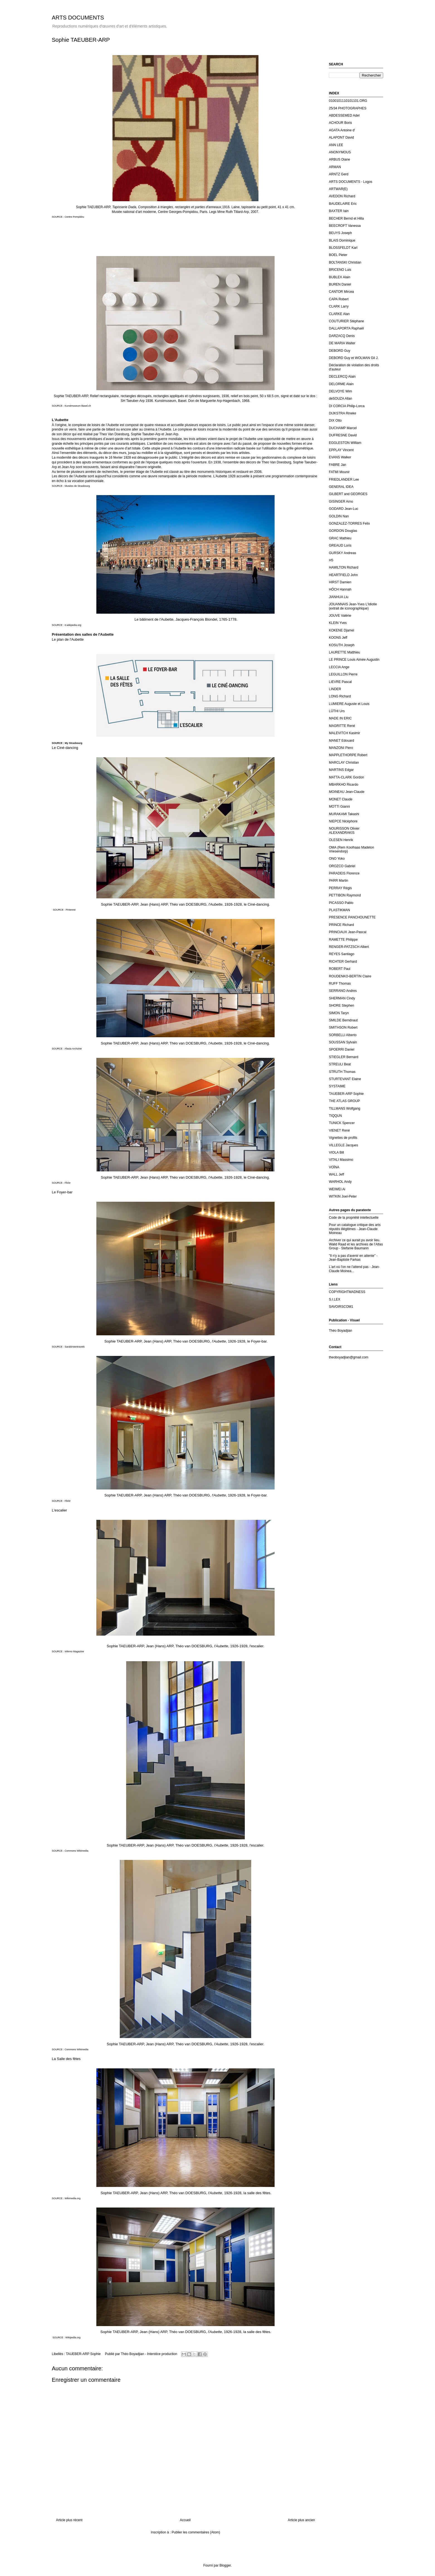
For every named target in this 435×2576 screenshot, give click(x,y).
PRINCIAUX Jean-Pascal (347, 932)
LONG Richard (340, 696)
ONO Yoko (337, 859)
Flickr (68, 1182)
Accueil (185, 2520)
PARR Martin (338, 881)
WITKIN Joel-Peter (343, 1196)
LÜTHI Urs (337, 711)
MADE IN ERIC (340, 718)
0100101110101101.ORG (348, 101)
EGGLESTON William (345, 443)
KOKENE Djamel (341, 630)
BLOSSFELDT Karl (343, 248)
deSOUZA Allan (340, 398)
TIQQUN (335, 1116)
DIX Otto (335, 420)
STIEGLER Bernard (343, 1057)
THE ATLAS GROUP (344, 1101)
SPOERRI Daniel (341, 1049)
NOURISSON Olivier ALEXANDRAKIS (344, 830)
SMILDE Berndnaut (343, 1020)
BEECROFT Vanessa (345, 226)
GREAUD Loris (340, 545)
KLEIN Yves (338, 623)
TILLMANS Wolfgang (344, 1108)
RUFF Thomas (340, 983)
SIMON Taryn (339, 1013)
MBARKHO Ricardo (343, 784)
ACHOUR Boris (340, 123)
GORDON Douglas (343, 531)
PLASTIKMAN (339, 910)
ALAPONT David (341, 137)
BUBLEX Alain (339, 277)
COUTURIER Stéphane (346, 321)
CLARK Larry (339, 306)
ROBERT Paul (339, 969)
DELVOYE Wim (340, 391)
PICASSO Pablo (341, 903)
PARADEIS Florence (344, 873)
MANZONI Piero (341, 748)
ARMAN (335, 167)
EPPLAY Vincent (341, 450)
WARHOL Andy (340, 1182)
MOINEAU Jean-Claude (346, 792)
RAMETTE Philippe (343, 940)
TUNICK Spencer (342, 1123)
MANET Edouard (341, 741)
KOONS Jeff (338, 638)
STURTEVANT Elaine (345, 1079)
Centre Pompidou (74, 216)
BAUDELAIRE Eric (343, 204)
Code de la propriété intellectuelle (353, 1218)
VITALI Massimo (341, 1160)
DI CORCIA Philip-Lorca (347, 406)
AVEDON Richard (342, 196)
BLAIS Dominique (342, 240)
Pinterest (71, 909)
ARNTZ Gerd (338, 174)
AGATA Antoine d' (342, 130)
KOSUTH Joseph (342, 645)
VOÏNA (334, 1167)
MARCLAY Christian (344, 763)
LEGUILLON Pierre (343, 674)
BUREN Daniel (340, 284)
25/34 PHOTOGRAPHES (347, 108)
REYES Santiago (341, 954)
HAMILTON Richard (343, 567)
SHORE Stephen (341, 1005)
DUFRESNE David (343, 435)
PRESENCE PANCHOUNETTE (352, 917)
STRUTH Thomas (342, 1072)
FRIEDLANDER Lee (344, 479)
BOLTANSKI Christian (345, 262)
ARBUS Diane (339, 159)
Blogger (225, 2565)
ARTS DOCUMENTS (78, 17)
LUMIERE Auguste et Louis (349, 704)
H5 (331, 560)
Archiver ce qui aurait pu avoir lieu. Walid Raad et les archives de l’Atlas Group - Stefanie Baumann (356, 1244)
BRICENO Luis (340, 270)
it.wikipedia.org (73, 625)
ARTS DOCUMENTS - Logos (350, 182)
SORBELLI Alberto (342, 1035)
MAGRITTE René (342, 726)
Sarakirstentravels (75, 1346)
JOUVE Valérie (340, 616)
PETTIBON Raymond (345, 895)
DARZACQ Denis (342, 336)
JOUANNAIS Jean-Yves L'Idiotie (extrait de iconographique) (353, 606)
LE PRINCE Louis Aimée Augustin (354, 660)
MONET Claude (340, 799)
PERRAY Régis (340, 888)
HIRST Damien (340, 582)
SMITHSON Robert (343, 1027)
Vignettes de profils (343, 1138)
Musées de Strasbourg (77, 486)
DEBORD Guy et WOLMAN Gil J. (353, 358)
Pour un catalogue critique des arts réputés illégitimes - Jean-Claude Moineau (354, 1229)
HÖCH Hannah (340, 589)
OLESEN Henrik (341, 840)
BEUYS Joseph (340, 233)
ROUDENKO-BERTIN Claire (350, 976)
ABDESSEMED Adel (344, 115)
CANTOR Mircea (341, 292)
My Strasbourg (73, 743)
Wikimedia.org (72, 2198)
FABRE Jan (337, 465)
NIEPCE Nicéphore (343, 821)
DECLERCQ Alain (342, 376)
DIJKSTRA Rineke (342, 413)
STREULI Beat (340, 1064)
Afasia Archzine (73, 1048)
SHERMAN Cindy (342, 998)
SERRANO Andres (343, 991)
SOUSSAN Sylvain (343, 1042)
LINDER (335, 689)
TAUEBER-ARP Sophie (83, 2354)
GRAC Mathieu (340, 538)
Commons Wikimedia (76, 1850)
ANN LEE (336, 145)
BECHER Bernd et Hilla (346, 218)
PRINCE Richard (341, 925)
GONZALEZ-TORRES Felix (349, 523)
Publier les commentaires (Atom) (196, 2532)
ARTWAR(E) (338, 189)
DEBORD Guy (339, 351)
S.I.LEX (334, 1299)
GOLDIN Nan (339, 516)
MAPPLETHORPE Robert (348, 755)
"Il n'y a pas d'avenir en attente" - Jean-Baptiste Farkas (353, 1258)
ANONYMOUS (340, 152)
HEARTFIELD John (343, 575)
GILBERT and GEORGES (348, 494)
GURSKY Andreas (342, 553)
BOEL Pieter (338, 255)
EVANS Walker (340, 457)
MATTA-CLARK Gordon (346, 777)
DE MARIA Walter (342, 343)
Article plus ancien (301, 2520)
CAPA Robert (338, 299)
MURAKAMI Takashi (344, 814)
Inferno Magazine (74, 1651)
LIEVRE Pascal (340, 682)
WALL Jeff (336, 1174)
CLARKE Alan (339, 314)
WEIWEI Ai (337, 1189)
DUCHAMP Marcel (343, 428)
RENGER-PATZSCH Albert (349, 947)
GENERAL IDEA (341, 487)
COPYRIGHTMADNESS (347, 1292)
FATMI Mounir (339, 472)
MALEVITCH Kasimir (344, 733)
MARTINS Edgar (341, 770)
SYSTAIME (337, 1086)
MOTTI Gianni (339, 806)
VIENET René (339, 1130)
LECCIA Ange (339, 667)
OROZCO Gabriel (342, 866)
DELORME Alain (341, 384)
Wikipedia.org (73, 2337)
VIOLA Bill (336, 1152)
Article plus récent (69, 2520)
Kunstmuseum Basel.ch (78, 405)
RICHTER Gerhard (343, 961)
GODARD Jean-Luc (343, 509)
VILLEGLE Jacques (343, 1145)
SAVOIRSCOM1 (341, 1307)
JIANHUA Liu (338, 597)
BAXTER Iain (339, 211)
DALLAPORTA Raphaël (346, 328)
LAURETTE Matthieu (344, 652)
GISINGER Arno (341, 501)
